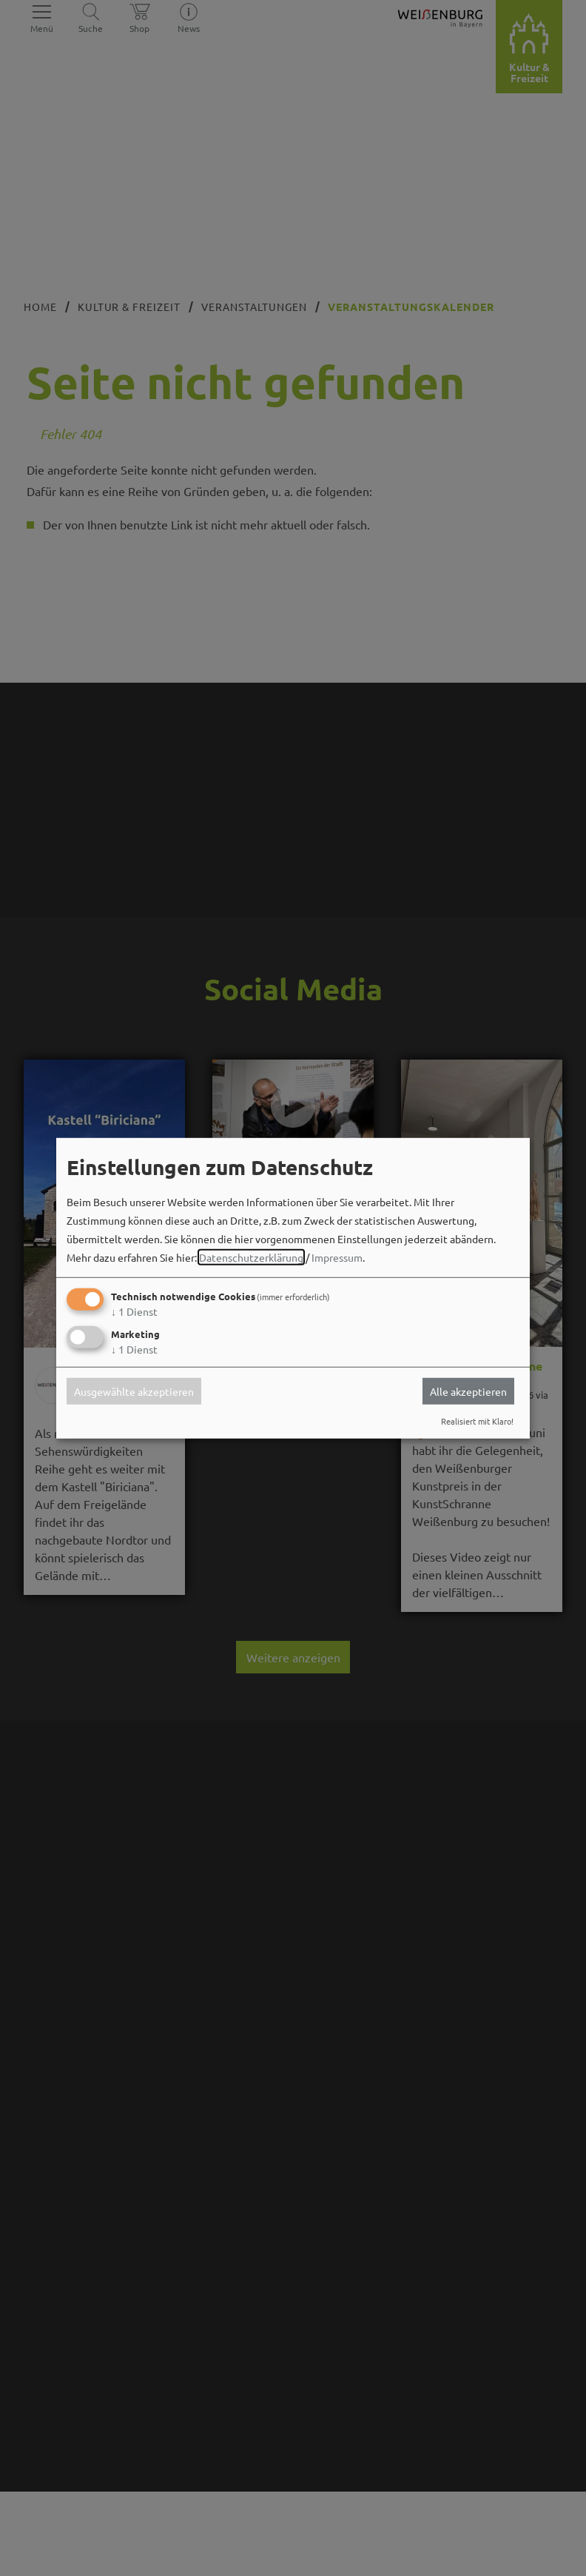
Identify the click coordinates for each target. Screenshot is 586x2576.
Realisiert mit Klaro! (477, 1421)
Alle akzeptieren (468, 1391)
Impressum (337, 1257)
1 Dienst (134, 1311)
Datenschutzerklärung (251, 1257)
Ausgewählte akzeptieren (134, 1391)
